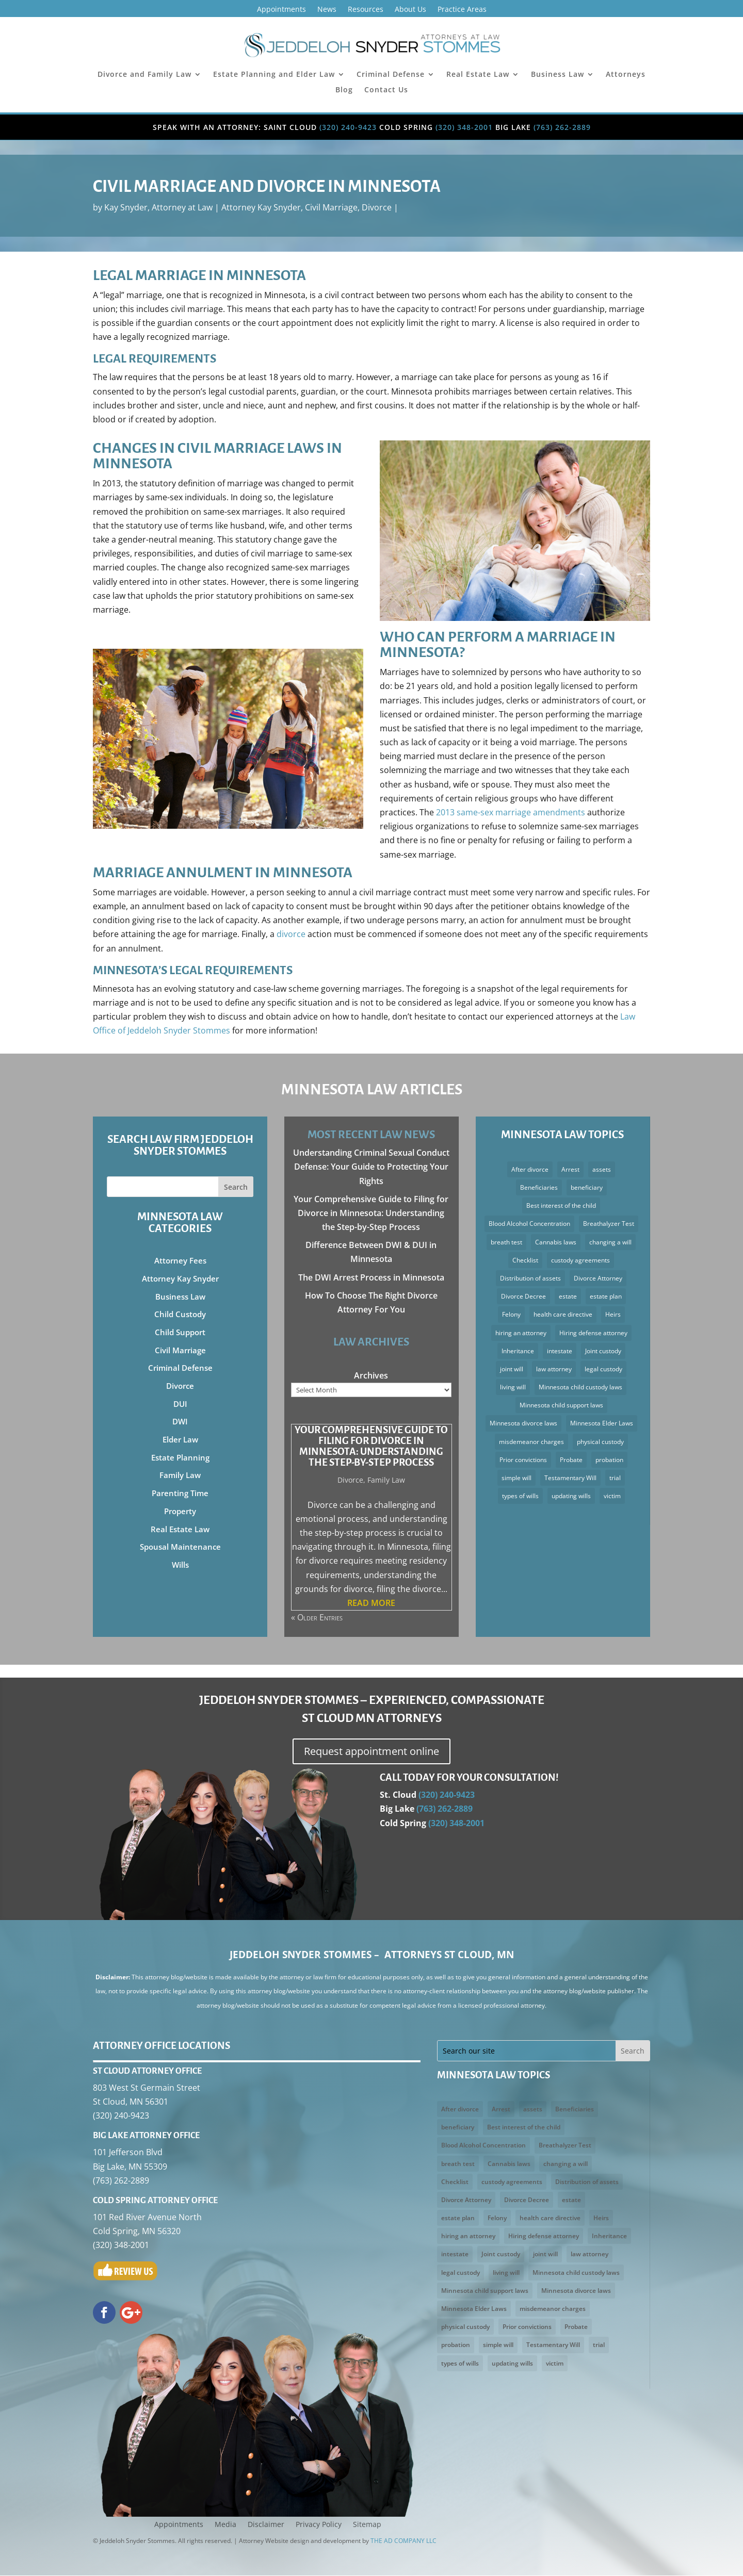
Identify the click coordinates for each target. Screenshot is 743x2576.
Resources (365, 10)
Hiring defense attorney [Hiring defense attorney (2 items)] (593, 1332)
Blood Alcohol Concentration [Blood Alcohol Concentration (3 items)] (529, 1223)
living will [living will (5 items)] (513, 1387)
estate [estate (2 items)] (568, 1296)
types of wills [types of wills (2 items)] (520, 1495)
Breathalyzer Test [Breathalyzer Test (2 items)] (608, 1223)
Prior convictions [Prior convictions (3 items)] (523, 1459)
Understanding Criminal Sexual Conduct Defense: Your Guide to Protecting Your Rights (371, 1166)
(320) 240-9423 (348, 127)
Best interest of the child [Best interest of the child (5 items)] (561, 1205)
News (326, 10)
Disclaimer (266, 2525)
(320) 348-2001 (464, 127)
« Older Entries (317, 1617)
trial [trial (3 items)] (615, 1477)
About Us (410, 10)
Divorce (377, 207)
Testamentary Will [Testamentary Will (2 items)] (570, 1477)
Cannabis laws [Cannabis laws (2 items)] (555, 1242)
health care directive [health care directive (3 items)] (563, 1314)
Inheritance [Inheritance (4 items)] (518, 1351)
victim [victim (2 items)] (612, 1495)
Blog (344, 90)
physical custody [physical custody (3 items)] (600, 1441)
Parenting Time (180, 1493)
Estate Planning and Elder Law (274, 75)
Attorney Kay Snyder (261, 207)
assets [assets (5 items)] (601, 1169)
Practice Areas (462, 10)
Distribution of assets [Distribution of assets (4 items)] (530, 1278)
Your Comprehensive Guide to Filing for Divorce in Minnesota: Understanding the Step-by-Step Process (371, 1213)
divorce (291, 934)
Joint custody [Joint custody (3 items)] (603, 1351)
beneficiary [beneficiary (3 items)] (587, 1187)
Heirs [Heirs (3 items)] (613, 1314)
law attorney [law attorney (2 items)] (554, 1369)
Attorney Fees (180, 1260)
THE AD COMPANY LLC (403, 2540)
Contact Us (386, 90)
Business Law (557, 75)
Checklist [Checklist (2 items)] (525, 1260)
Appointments (281, 10)
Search (236, 1187)
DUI (180, 1404)
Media (225, 2525)
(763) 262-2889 (562, 127)
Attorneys (625, 75)
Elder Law (180, 1439)
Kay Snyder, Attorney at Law (158, 207)
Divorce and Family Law (144, 75)
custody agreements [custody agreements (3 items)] (580, 1260)
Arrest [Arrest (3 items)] (570, 1169)
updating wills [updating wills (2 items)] (571, 1495)
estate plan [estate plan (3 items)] (606, 1296)
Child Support (180, 1332)
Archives (371, 1375)
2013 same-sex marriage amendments (510, 812)
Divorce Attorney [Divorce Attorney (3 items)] (598, 1278)
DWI (180, 1421)
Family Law (180, 1475)
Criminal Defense (391, 75)
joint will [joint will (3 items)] (511, 1369)
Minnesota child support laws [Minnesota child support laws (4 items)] (561, 1405)
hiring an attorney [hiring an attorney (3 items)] (520, 1332)
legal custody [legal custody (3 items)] (603, 1369)
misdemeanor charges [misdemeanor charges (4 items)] (531, 1441)
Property (180, 1511)
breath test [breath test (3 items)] (506, 1242)
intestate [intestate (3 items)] (559, 1351)
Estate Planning (180, 1457)
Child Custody (180, 1314)
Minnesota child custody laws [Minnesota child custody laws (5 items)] (580, 1387)
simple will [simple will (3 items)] (516, 1477)
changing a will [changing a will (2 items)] (610, 1242)
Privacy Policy (319, 2525)
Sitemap (367, 2525)
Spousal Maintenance (180, 1546)
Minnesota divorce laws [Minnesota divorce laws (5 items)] (523, 1423)
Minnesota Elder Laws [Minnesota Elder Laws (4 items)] (601, 1423)
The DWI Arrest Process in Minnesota (371, 1277)
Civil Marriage (331, 207)
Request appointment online (371, 1752)
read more (371, 1603)
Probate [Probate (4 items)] (571, 1459)
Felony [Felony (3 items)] (511, 1314)
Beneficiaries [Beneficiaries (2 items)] (539, 1187)
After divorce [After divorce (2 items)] (529, 1169)
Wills (180, 1565)
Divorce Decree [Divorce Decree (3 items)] (523, 1296)
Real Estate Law (477, 75)
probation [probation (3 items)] (609, 1459)
